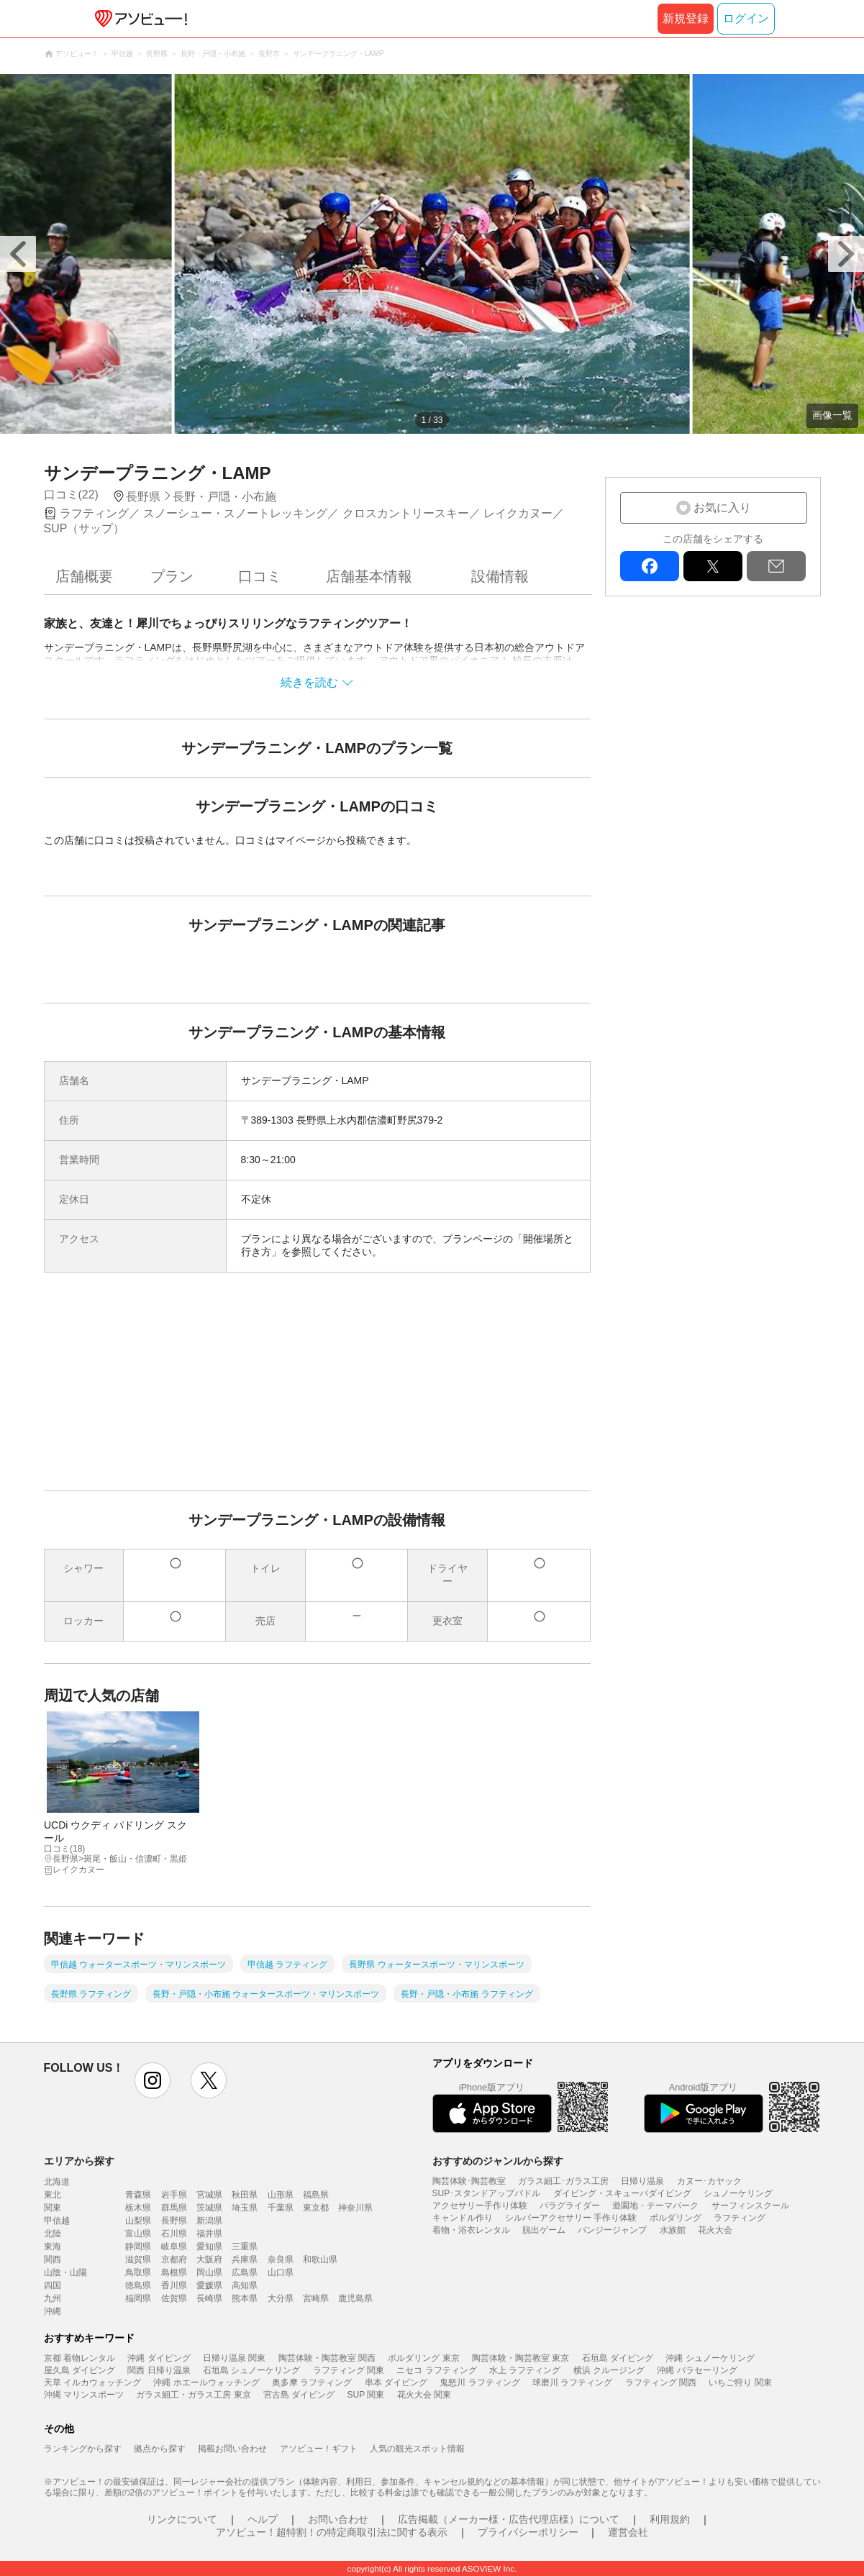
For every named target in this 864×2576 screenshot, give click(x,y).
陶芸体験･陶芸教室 (469, 2181)
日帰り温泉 (642, 2181)
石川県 (174, 2234)
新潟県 (209, 2221)
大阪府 (209, 2259)
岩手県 (174, 2195)
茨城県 (209, 2208)
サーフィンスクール (750, 2205)
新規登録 (686, 18)
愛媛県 (209, 2285)
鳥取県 (138, 2272)
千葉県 (281, 2208)
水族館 (673, 2230)
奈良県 (281, 2259)
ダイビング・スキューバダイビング (622, 2193)
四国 (52, 2285)
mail (776, 566)
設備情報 (500, 576)
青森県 (138, 2195)
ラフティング (739, 2218)
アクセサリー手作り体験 (479, 2205)
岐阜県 (174, 2247)
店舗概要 (84, 576)
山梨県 (138, 2221)
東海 (52, 2247)
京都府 (174, 2259)
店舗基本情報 (369, 576)
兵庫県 (245, 2259)
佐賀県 (174, 2298)
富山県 (138, 2234)
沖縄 (52, 2311)
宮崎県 (316, 2298)
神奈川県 (355, 2208)
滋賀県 (138, 2259)
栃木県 (138, 2208)
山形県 (281, 2195)
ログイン (746, 18)
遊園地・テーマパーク (655, 2205)
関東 (52, 2208)
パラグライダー (570, 2205)
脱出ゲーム (543, 2230)
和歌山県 (320, 2259)
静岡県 (138, 2247)
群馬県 (174, 2208)
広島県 (245, 2272)
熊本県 (245, 2298)
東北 (52, 2195)
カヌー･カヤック (709, 2181)
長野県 (174, 2221)
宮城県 (209, 2195)
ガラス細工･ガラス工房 (563, 2181)
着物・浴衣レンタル (471, 2230)
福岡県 (138, 2298)
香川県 (174, 2285)
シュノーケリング (738, 2193)
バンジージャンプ (612, 2230)
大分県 (281, 2298)
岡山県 (209, 2272)
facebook (649, 566)
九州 (52, 2298)
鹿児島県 (355, 2298)
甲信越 (57, 2221)
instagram (152, 2080)
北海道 (57, 2182)
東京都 (316, 2208)
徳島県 (138, 2285)
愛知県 (209, 2247)
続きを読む (309, 682)
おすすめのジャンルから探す (497, 2161)
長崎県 (209, 2298)
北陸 (52, 2234)
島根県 (174, 2272)
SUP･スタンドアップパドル (486, 2193)
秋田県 (245, 2195)
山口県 (281, 2272)
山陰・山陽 (65, 2272)
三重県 (245, 2247)
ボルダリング (675, 2218)
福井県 (209, 2234)
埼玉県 (245, 2208)
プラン (172, 576)
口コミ (259, 576)
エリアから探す (79, 2161)
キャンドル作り (462, 2218)
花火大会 (715, 2230)
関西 (52, 2259)
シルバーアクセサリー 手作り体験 (571, 2218)
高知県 (245, 2285)
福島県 (316, 2195)
